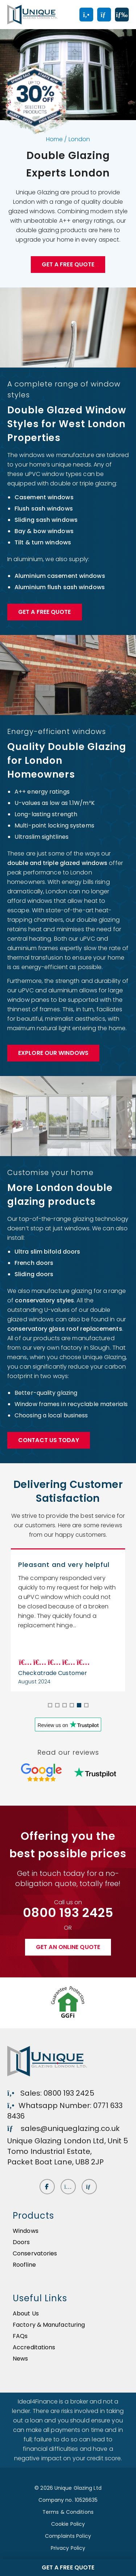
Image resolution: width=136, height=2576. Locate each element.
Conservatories (35, 2253)
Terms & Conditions (68, 2512)
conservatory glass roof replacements (64, 1329)
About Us (26, 2313)
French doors (34, 1263)
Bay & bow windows (44, 531)
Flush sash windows (44, 508)
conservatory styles (44, 1300)
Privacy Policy (68, 2548)
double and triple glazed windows (57, 863)
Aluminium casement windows (60, 576)
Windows (25, 2231)
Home (54, 139)
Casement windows (44, 497)
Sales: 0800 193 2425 (50, 2093)
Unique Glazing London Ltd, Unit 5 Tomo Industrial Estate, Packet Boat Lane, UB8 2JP (67, 2151)
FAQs (20, 2336)
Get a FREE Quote (44, 612)
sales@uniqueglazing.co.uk (63, 2128)
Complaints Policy (68, 2536)
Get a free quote (68, 264)
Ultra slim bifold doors (47, 1251)
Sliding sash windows (46, 520)
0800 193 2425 (68, 1912)
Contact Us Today (48, 1440)
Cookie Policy (68, 2524)
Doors (21, 2242)
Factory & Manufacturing (49, 2325)
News (20, 2358)
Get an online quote (68, 1947)
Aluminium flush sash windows (60, 587)
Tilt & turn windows (43, 542)
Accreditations (34, 2347)
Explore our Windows (53, 1053)
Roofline (24, 2265)
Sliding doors (34, 1274)
